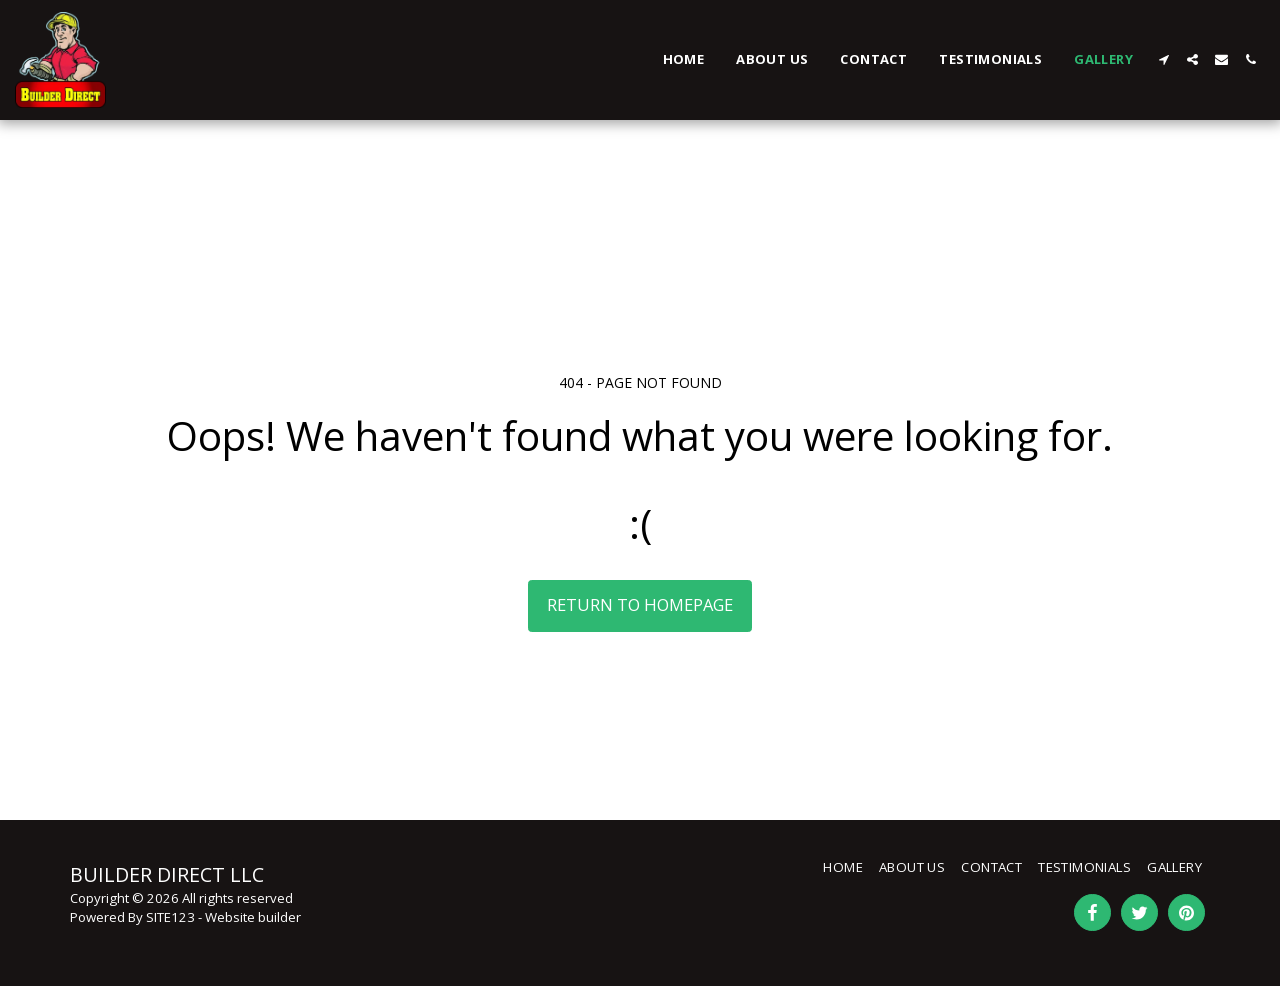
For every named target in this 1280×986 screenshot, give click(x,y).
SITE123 (170, 917)
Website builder (253, 917)
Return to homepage (640, 604)
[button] (1163, 59)
